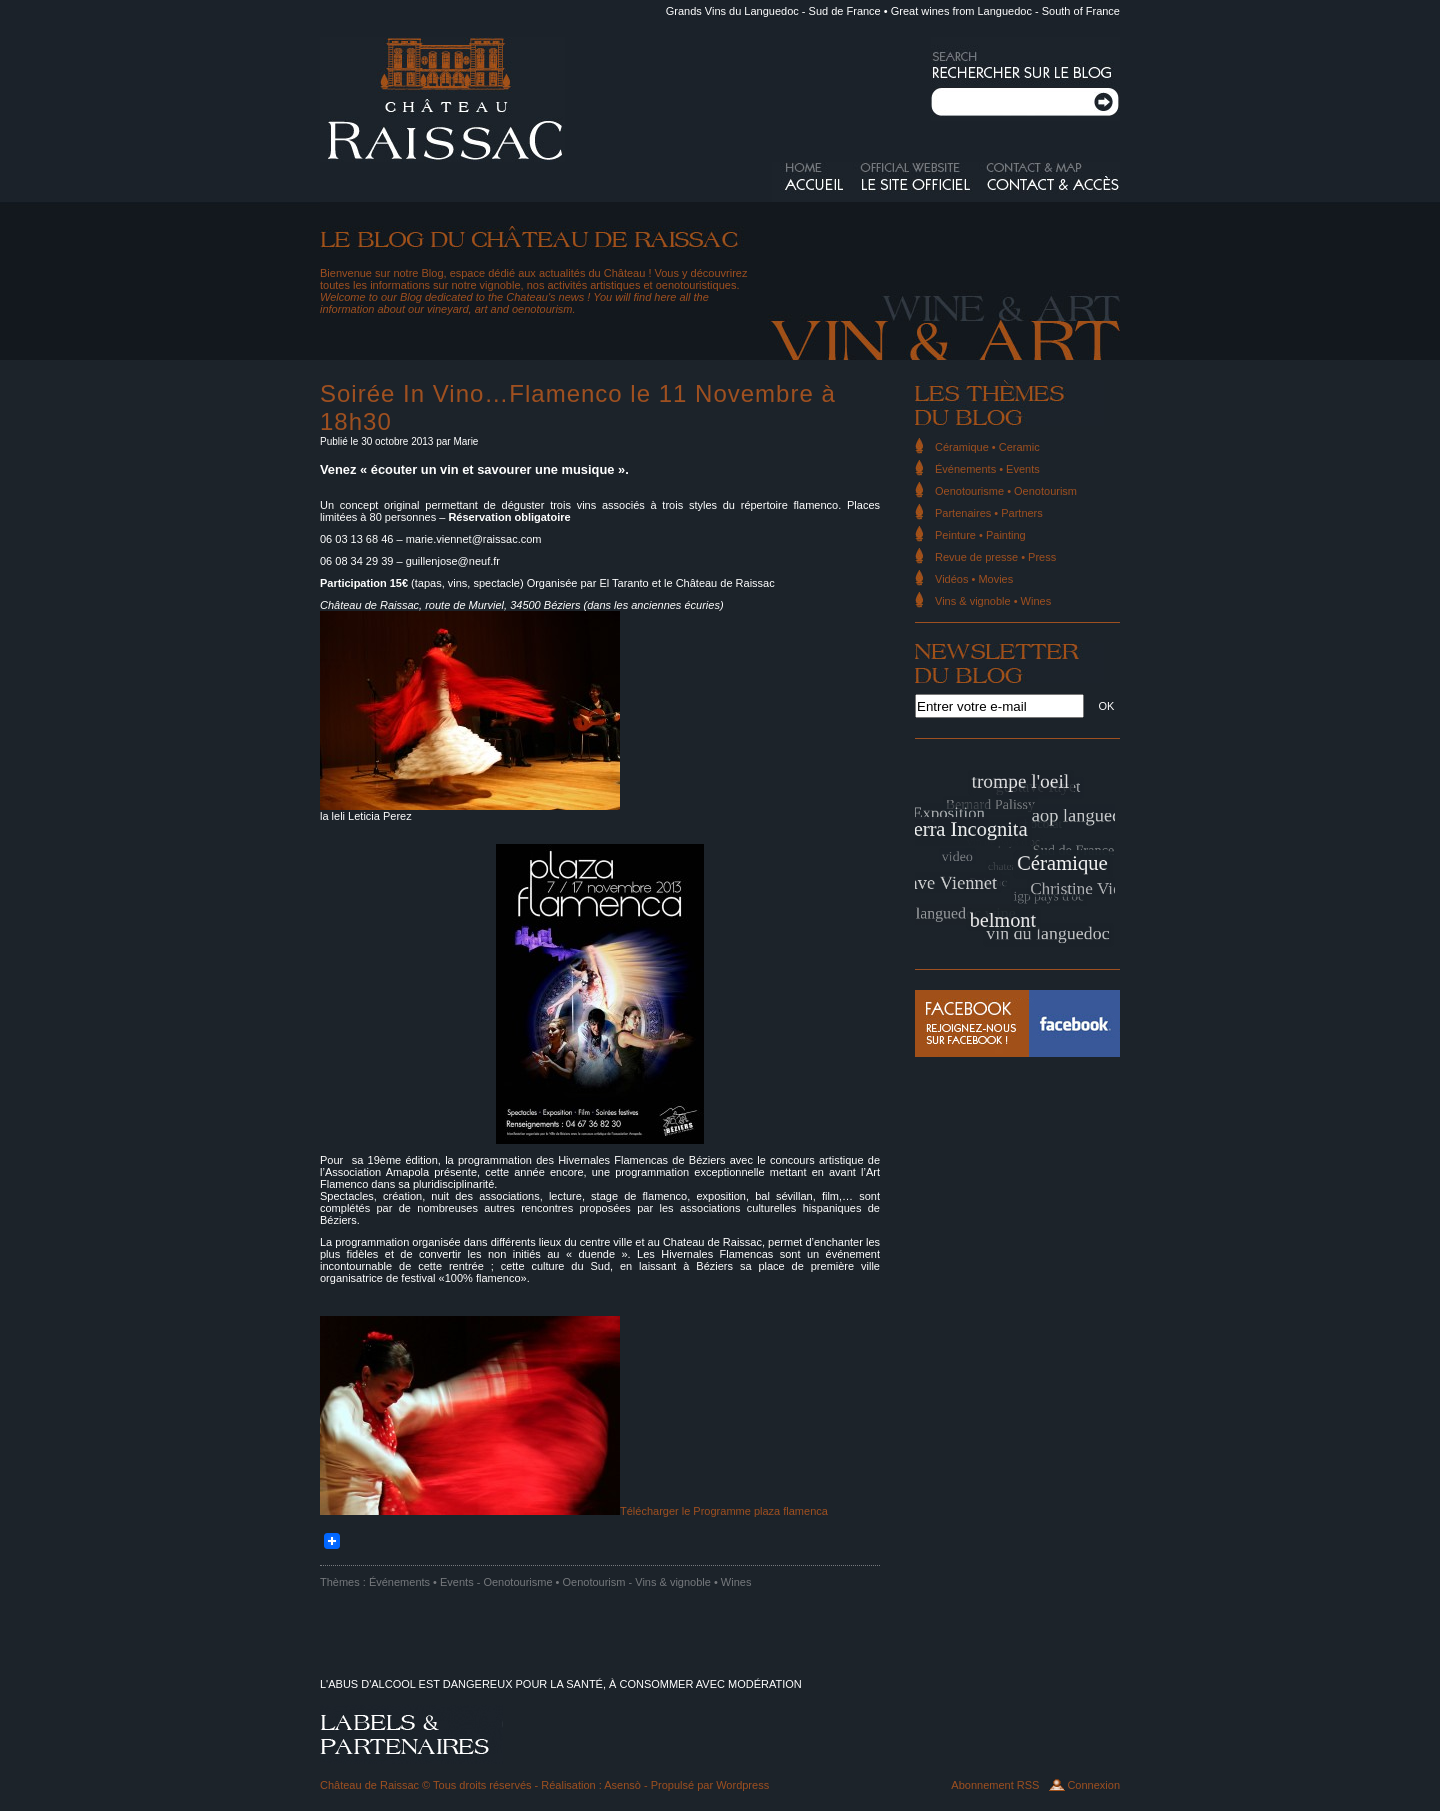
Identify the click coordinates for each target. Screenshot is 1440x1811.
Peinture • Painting (980, 535)
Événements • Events (421, 1582)
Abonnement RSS (995, 1785)
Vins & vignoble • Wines (693, 1582)
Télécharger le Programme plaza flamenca (724, 1511)
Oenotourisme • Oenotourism (554, 1582)
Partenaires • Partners (989, 513)
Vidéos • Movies (974, 579)
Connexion (1093, 1785)
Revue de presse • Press (995, 557)
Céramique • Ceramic (987, 447)
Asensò (622, 1785)
